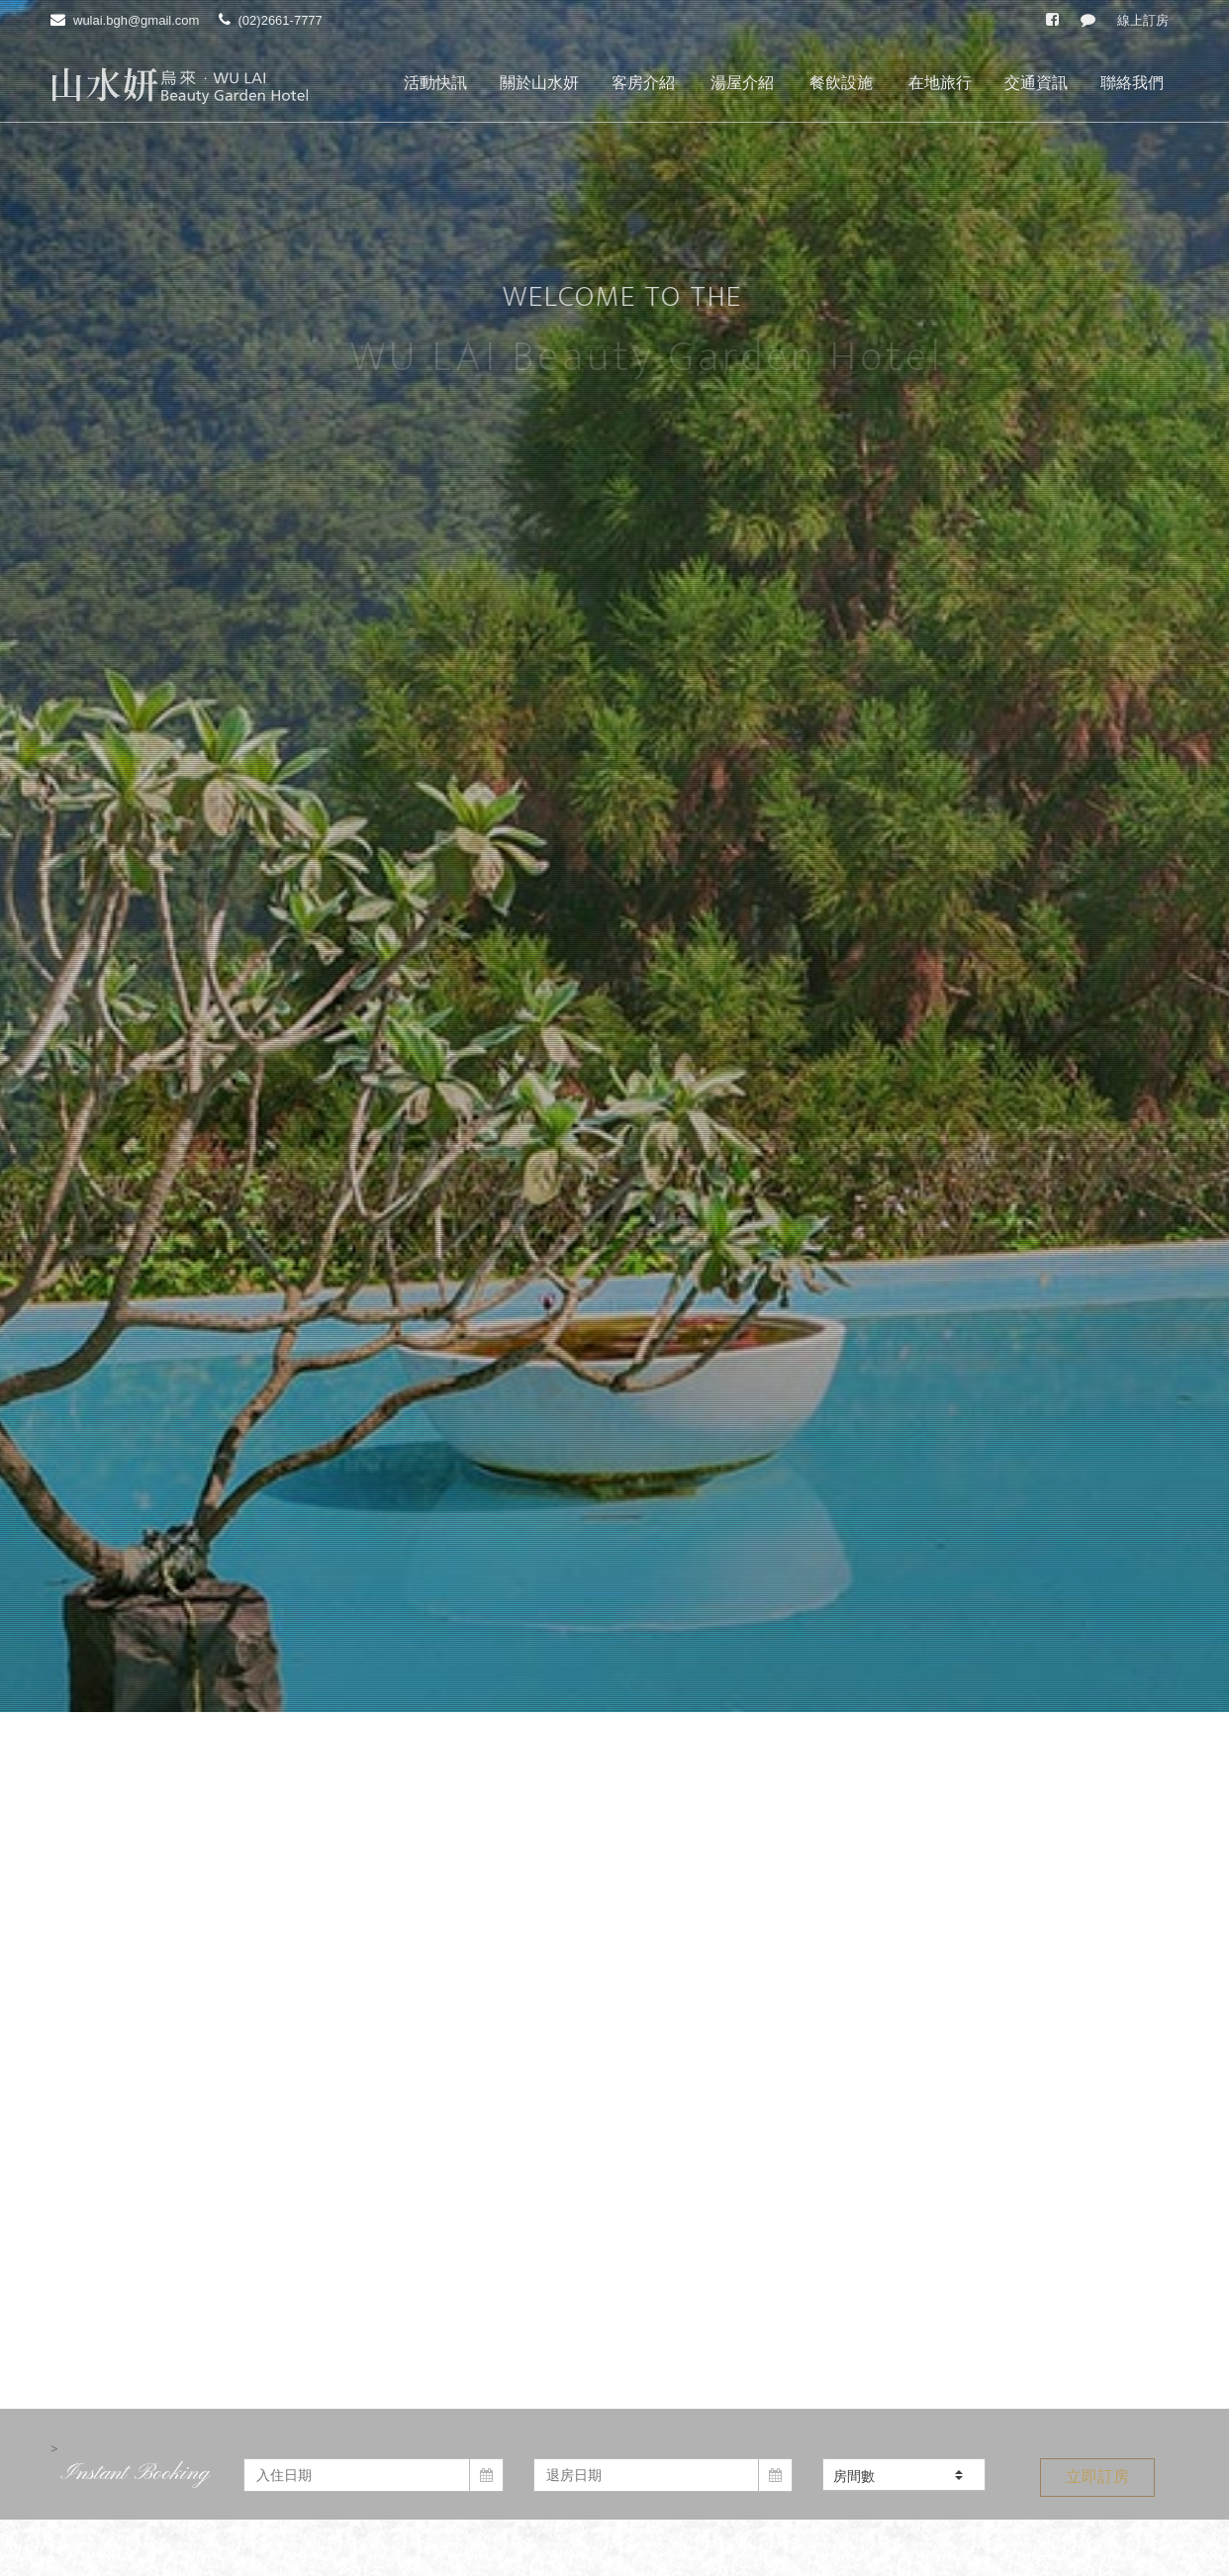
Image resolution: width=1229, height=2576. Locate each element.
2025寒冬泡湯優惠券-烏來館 (406, 1624)
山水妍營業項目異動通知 (970, 1624)
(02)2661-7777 (280, 20)
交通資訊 (1036, 82)
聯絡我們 (1132, 82)
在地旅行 (940, 82)
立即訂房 (1097, 1327)
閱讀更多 (614, 2166)
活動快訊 (435, 82)
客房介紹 (643, 82)
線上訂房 (1143, 20)
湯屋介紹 (742, 82)
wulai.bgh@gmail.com (136, 20)
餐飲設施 (841, 82)
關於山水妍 (539, 82)
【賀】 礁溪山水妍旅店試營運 (413, 1865)
